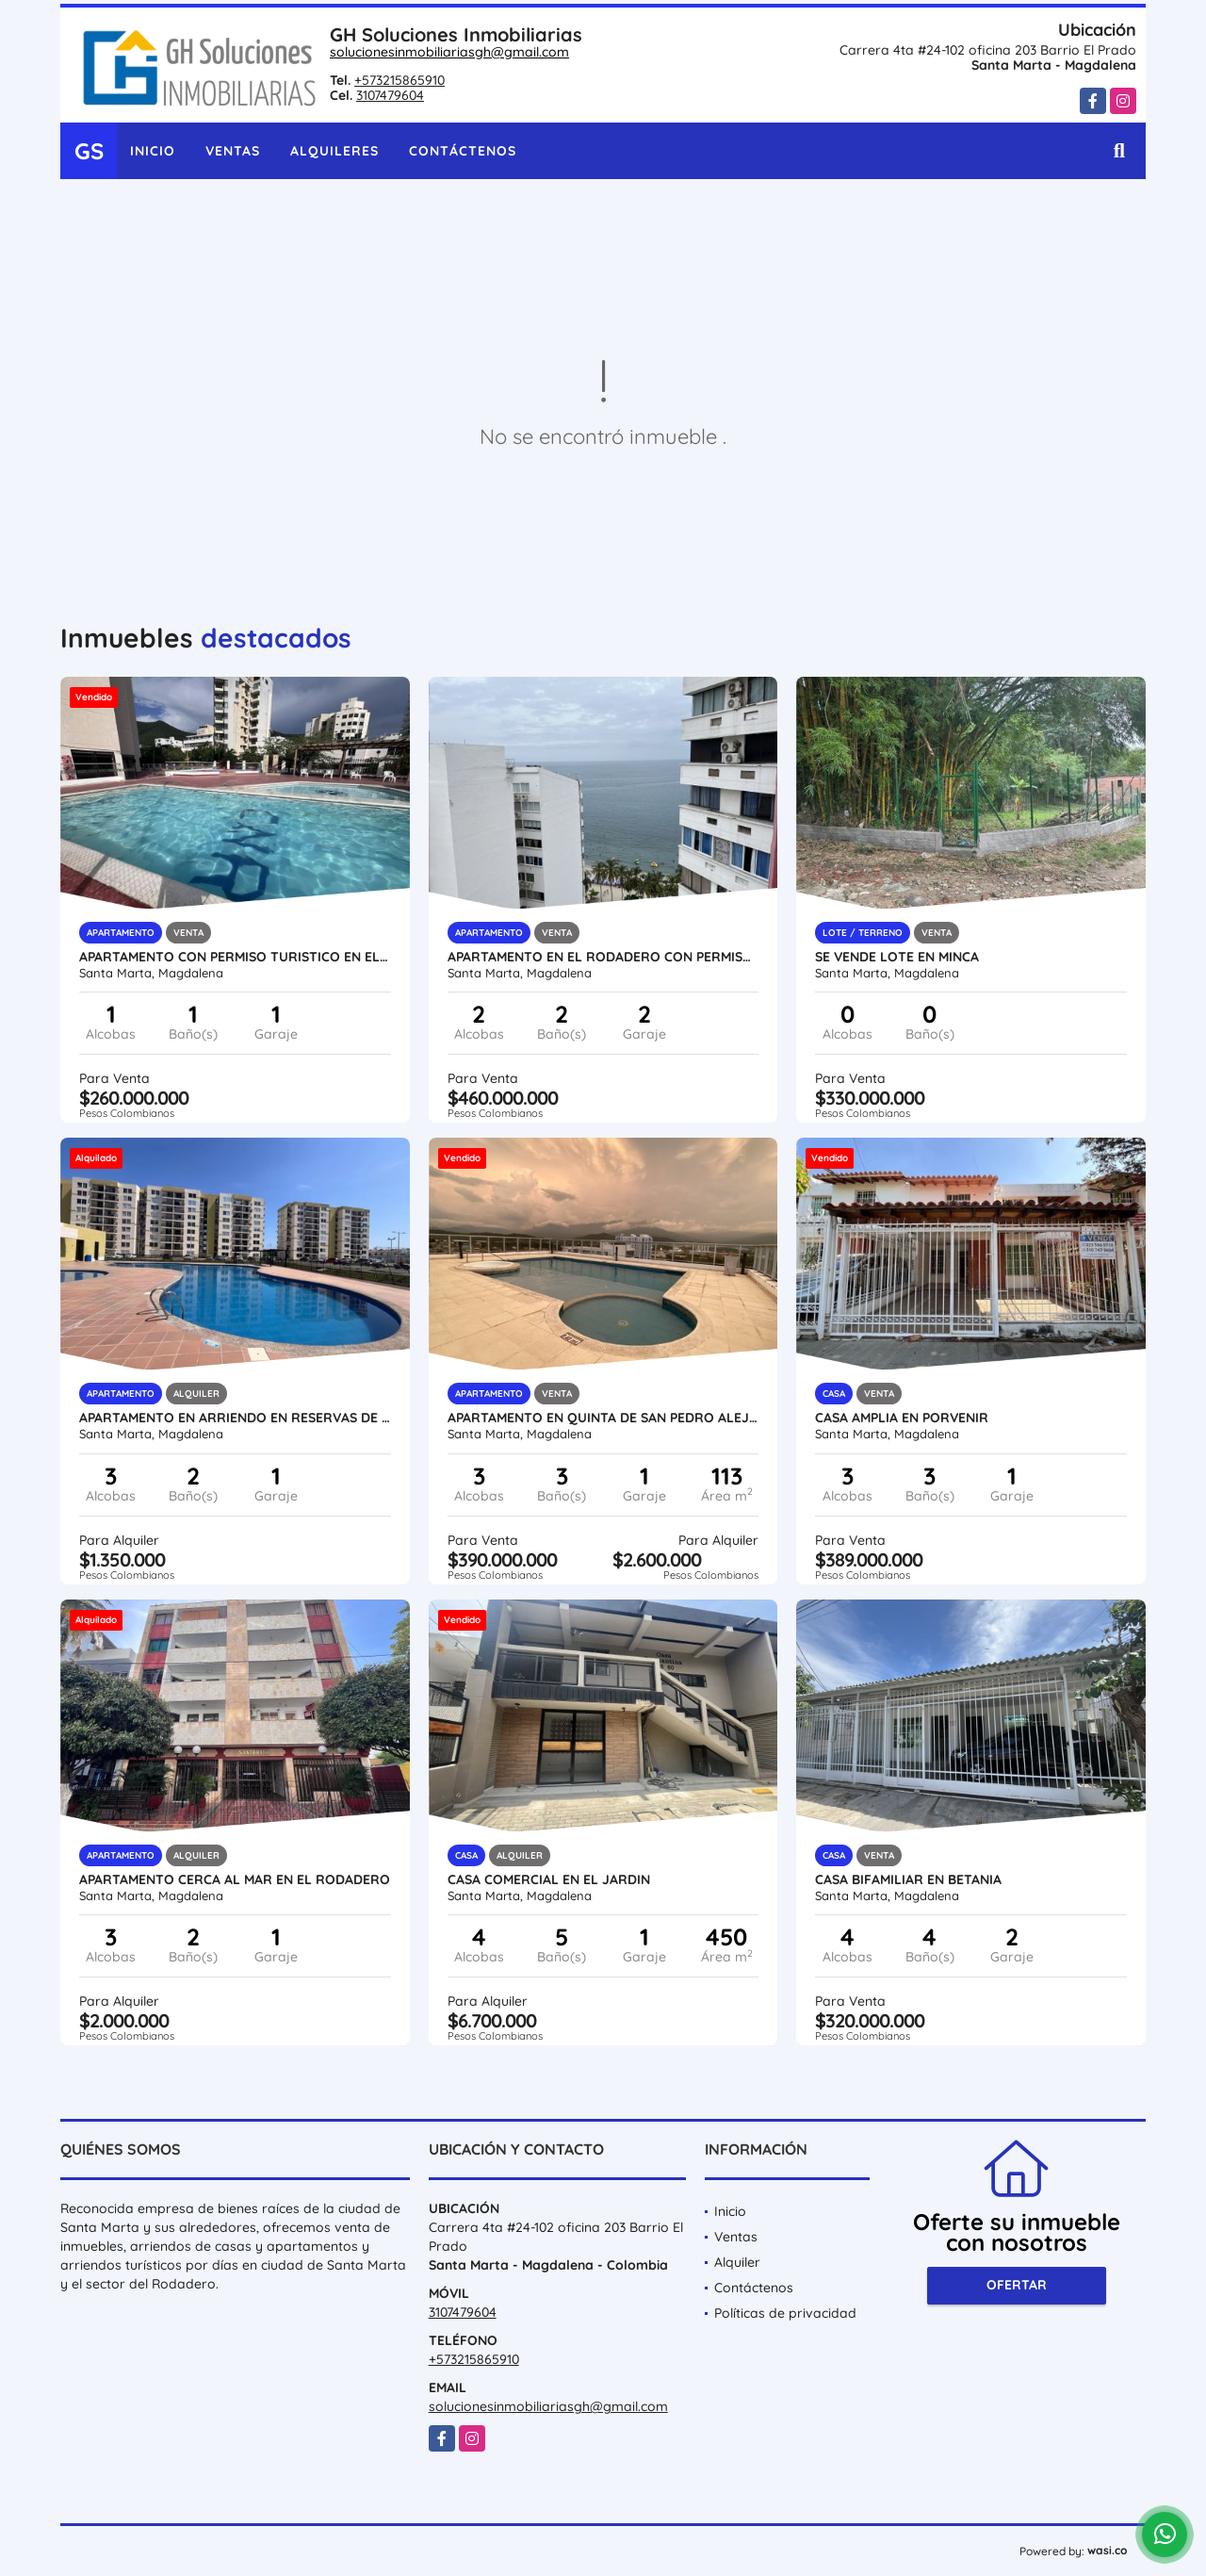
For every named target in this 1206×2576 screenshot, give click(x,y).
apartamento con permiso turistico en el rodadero (235, 956)
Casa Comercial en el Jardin (549, 1879)
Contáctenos (462, 150)
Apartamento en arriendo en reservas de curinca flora (235, 1417)
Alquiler (737, 2262)
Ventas (232, 150)
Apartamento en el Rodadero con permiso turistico (603, 956)
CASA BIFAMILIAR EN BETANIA (908, 1879)
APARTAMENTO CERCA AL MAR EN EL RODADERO (234, 1879)
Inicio (152, 150)
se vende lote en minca (897, 956)
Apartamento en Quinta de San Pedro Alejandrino (603, 1417)
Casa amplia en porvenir (901, 1417)
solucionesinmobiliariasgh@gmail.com (449, 51)
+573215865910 (399, 80)
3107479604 (390, 95)
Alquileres (334, 150)
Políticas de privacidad (785, 2313)
